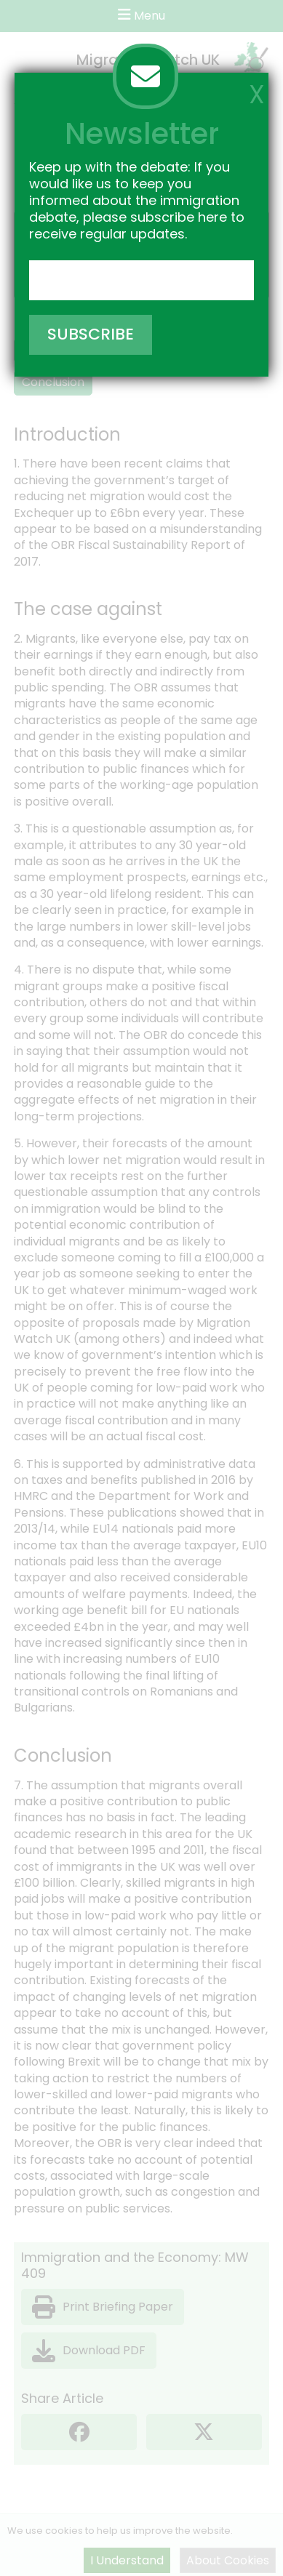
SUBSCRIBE (90, 334)
